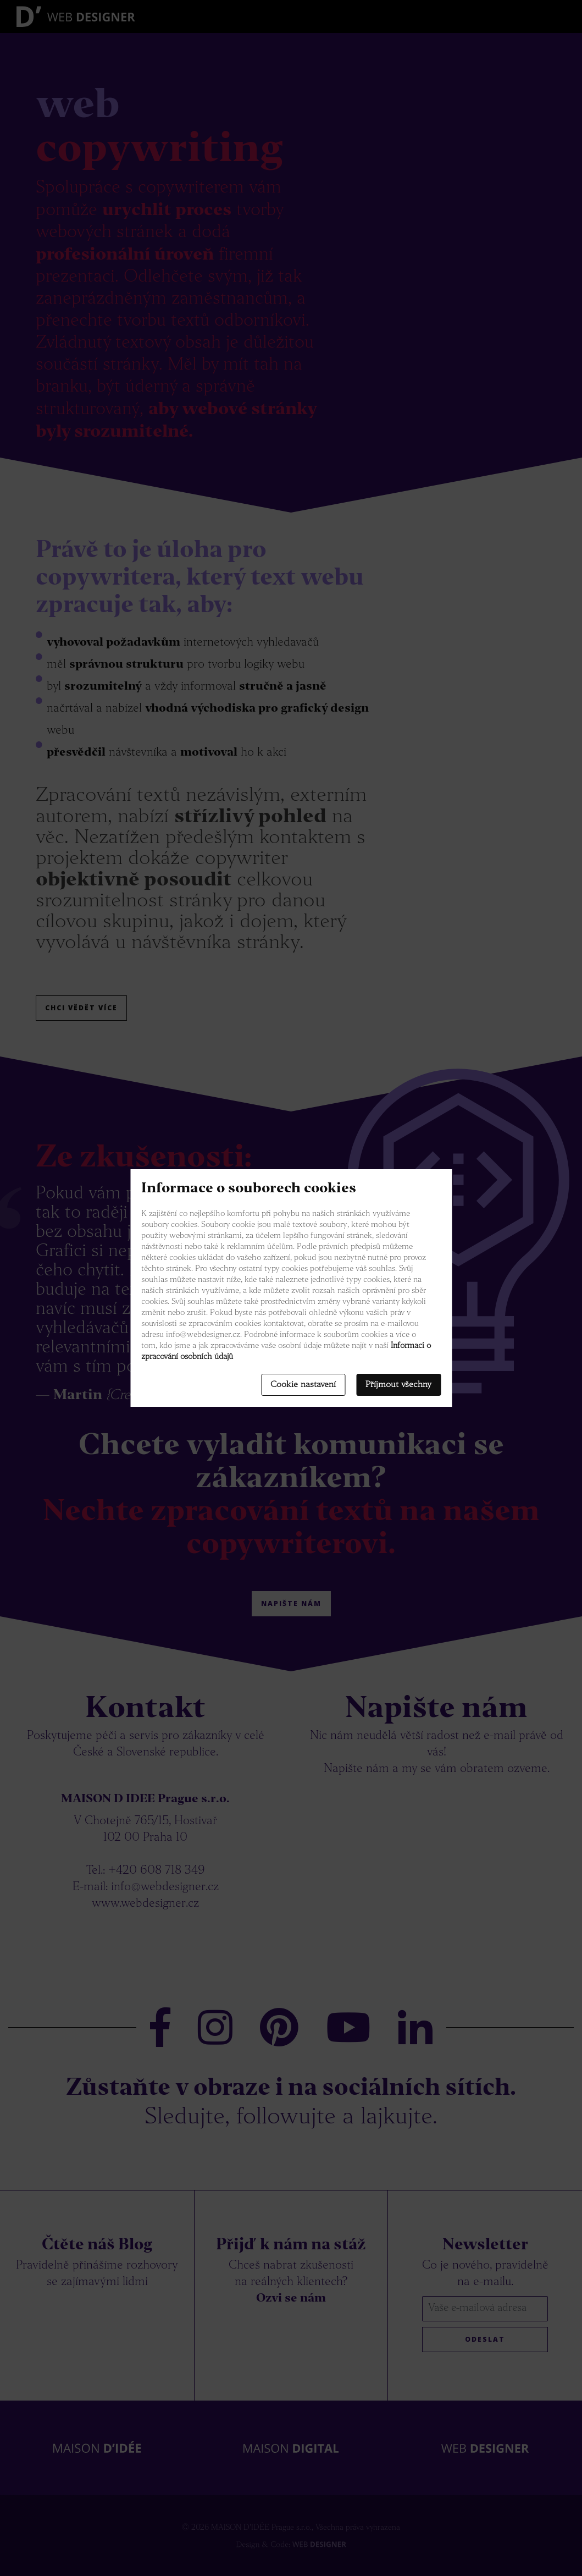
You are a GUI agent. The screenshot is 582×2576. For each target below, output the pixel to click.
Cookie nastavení (303, 1385)
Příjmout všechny (398, 1385)
